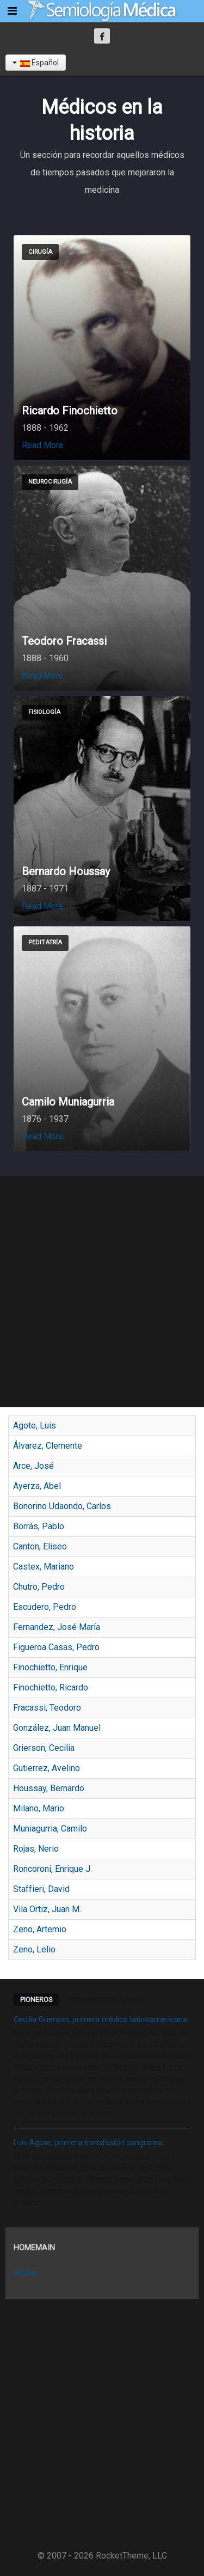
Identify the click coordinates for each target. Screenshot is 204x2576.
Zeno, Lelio (34, 1949)
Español (36, 62)
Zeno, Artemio (39, 1929)
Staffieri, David (41, 1889)
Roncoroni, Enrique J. (52, 1869)
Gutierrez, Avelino (46, 1768)
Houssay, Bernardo (48, 1788)
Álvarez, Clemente (47, 1445)
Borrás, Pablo (38, 1526)
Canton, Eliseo (40, 1546)
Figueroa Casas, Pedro (56, 1647)
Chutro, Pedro (39, 1587)
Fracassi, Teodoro (47, 1707)
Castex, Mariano (43, 1566)
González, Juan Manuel (57, 1728)
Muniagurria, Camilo (50, 1828)
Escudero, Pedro (44, 1607)
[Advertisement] (102, 1291)
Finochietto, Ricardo (50, 1687)
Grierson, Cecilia (44, 1748)
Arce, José (33, 1466)
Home (25, 2273)
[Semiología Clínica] (102, 10)
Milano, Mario (38, 1808)
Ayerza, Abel (37, 1486)
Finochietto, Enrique (50, 1667)
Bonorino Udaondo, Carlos (62, 1506)
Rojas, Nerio (36, 1849)
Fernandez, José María (56, 1627)
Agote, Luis (34, 1425)
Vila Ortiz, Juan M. (47, 1909)
